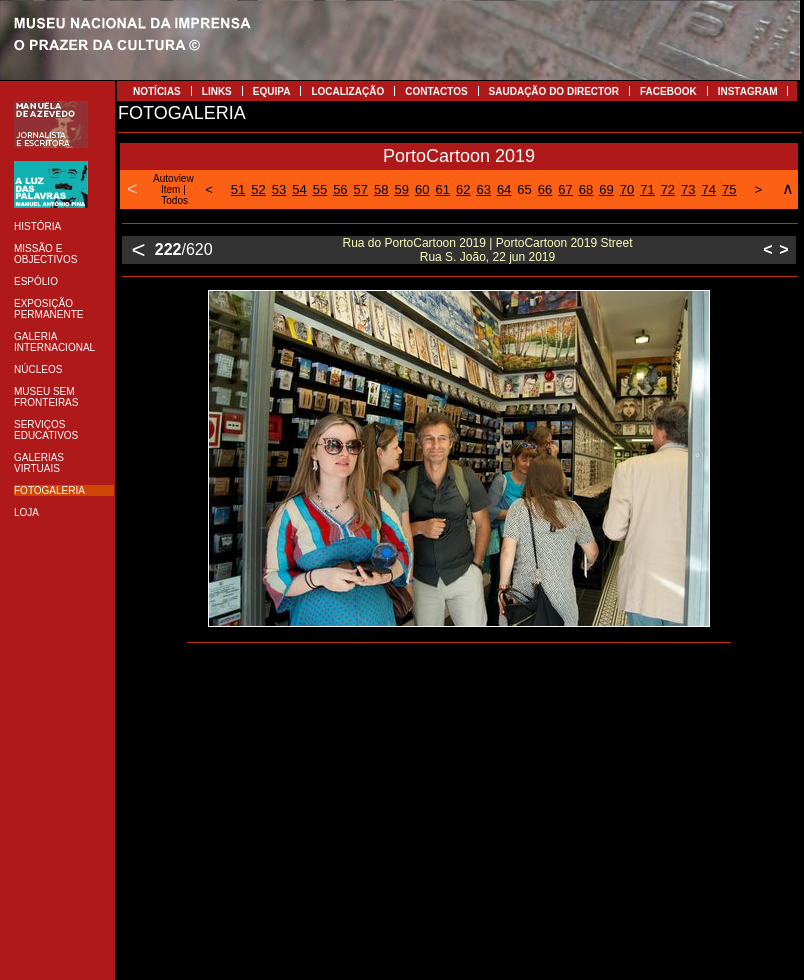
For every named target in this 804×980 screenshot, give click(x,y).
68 (586, 189)
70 (627, 189)
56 (340, 189)
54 (299, 189)
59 (402, 189)
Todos (174, 200)
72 (668, 189)
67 (565, 189)
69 (606, 189)
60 (422, 189)
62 (463, 189)
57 (361, 189)
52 (258, 189)
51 (238, 189)
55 (320, 189)
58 (381, 189)
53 (279, 189)
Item (170, 189)
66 (545, 189)
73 (688, 189)
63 (483, 189)
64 (504, 189)
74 (709, 189)
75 (729, 189)
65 (524, 189)
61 (442, 189)
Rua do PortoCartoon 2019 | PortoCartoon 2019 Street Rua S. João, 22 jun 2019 (488, 250)
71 (647, 189)
